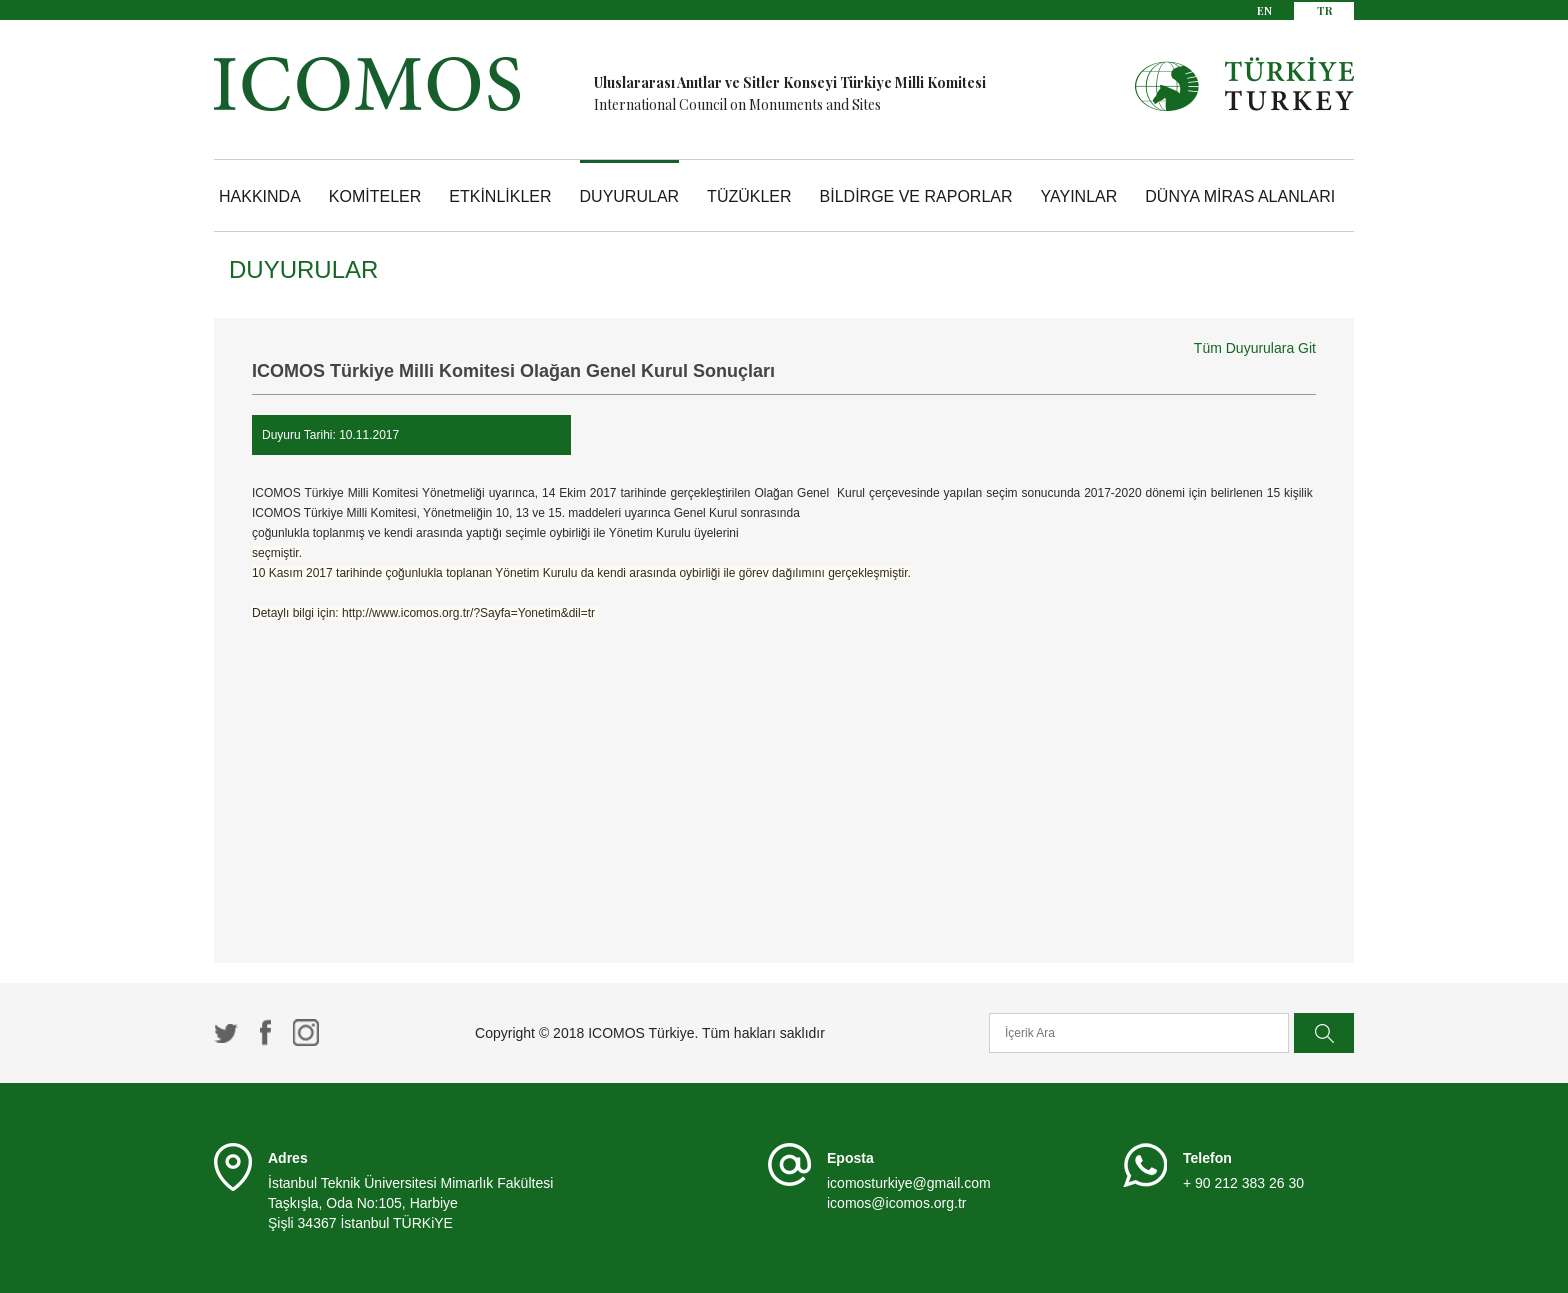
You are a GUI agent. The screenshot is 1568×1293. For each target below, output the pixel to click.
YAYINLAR (1079, 196)
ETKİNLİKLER (500, 196)
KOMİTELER (375, 196)
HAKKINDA (260, 196)
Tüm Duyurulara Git (1255, 348)
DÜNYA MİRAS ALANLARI (1240, 196)
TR (1324, 10)
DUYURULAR (630, 196)
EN (1264, 10)
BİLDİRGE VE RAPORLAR (916, 196)
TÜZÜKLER (749, 196)
